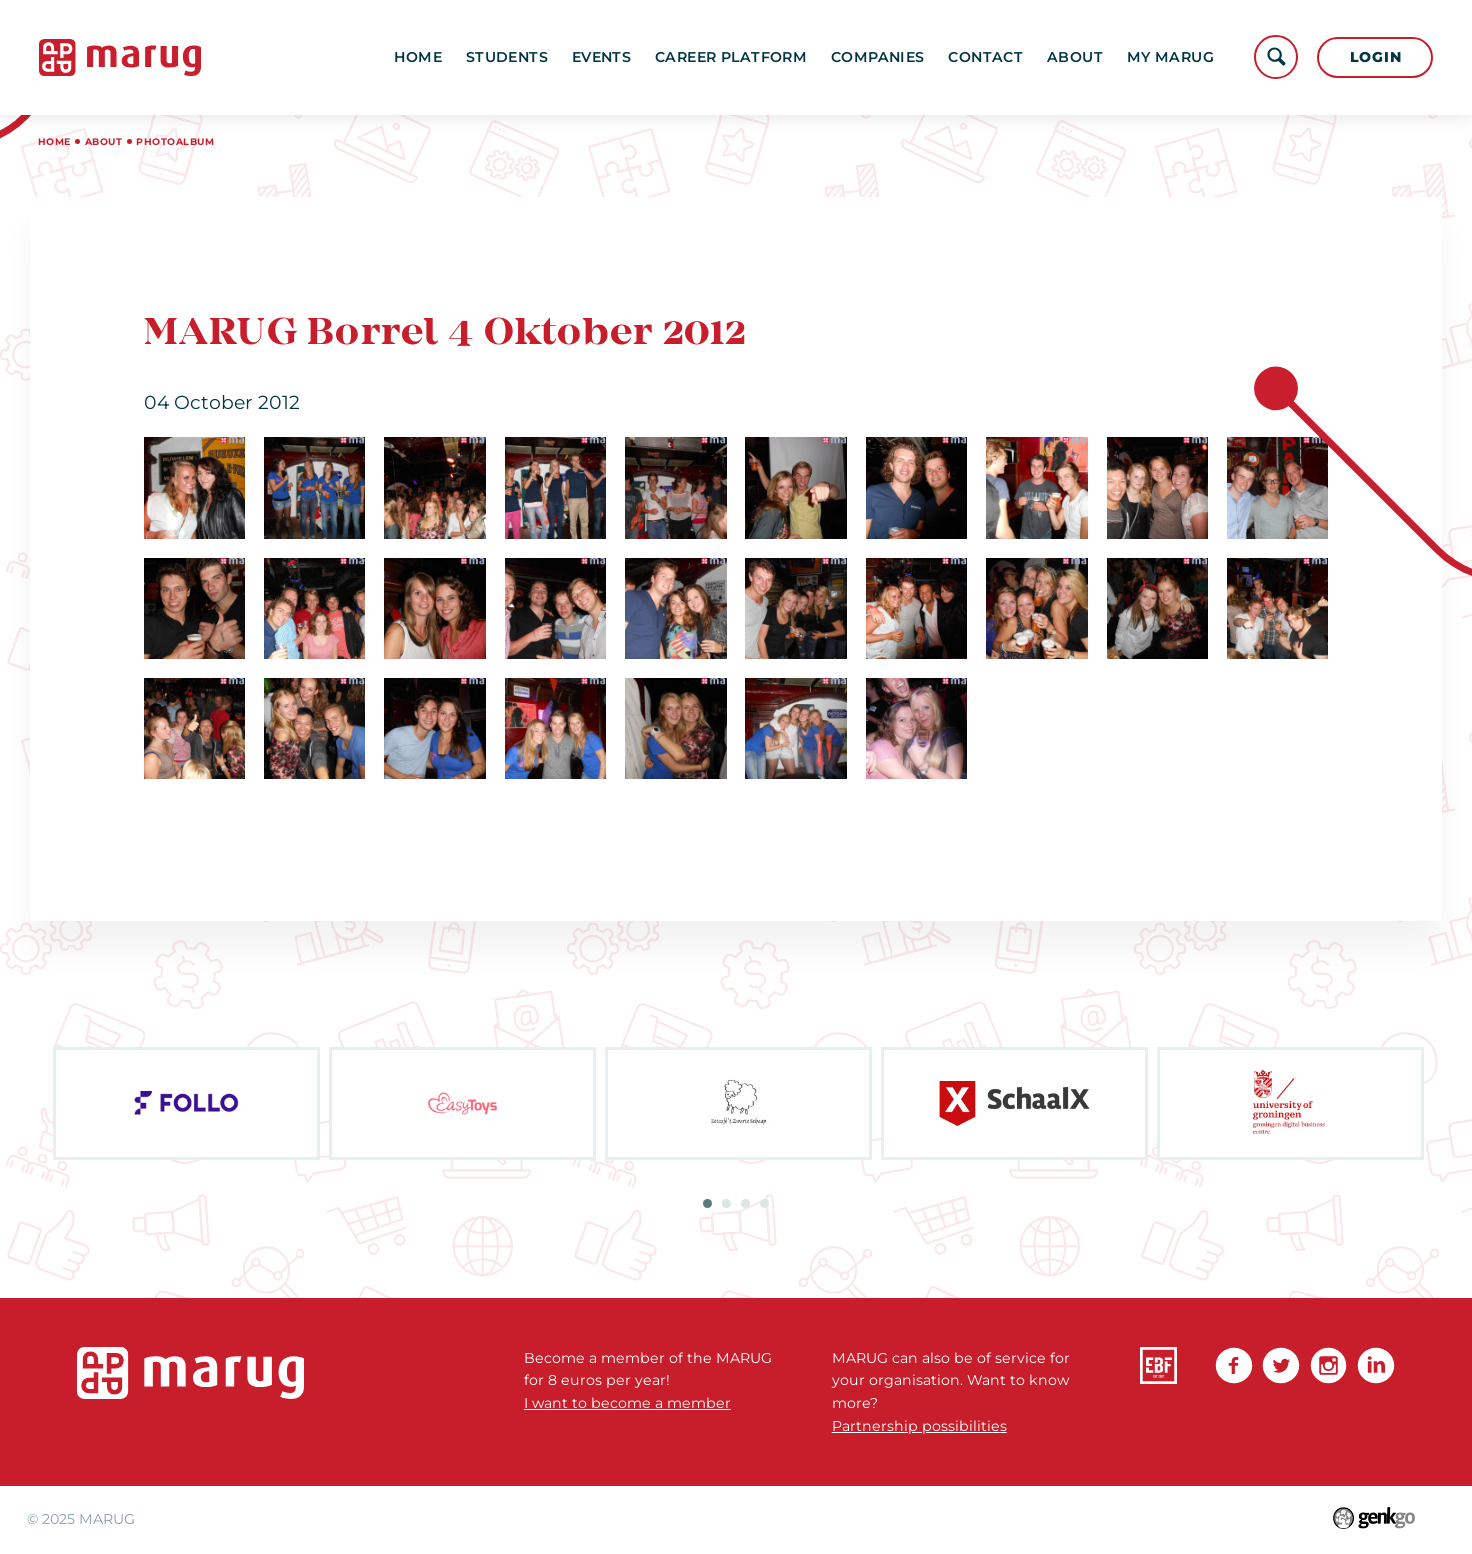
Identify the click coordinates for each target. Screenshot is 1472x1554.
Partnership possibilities (919, 1426)
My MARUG (1170, 57)
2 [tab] (726, 1203)
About (1075, 57)
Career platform (731, 57)
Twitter (1281, 1366)
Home (418, 57)
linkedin (1376, 1366)
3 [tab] (745, 1203)
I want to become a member (627, 1403)
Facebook (1234, 1366)
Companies (878, 57)
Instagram (1329, 1366)
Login (1376, 57)
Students (507, 57)
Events (602, 57)
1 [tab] (707, 1203)
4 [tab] (764, 1203)
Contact (985, 57)
